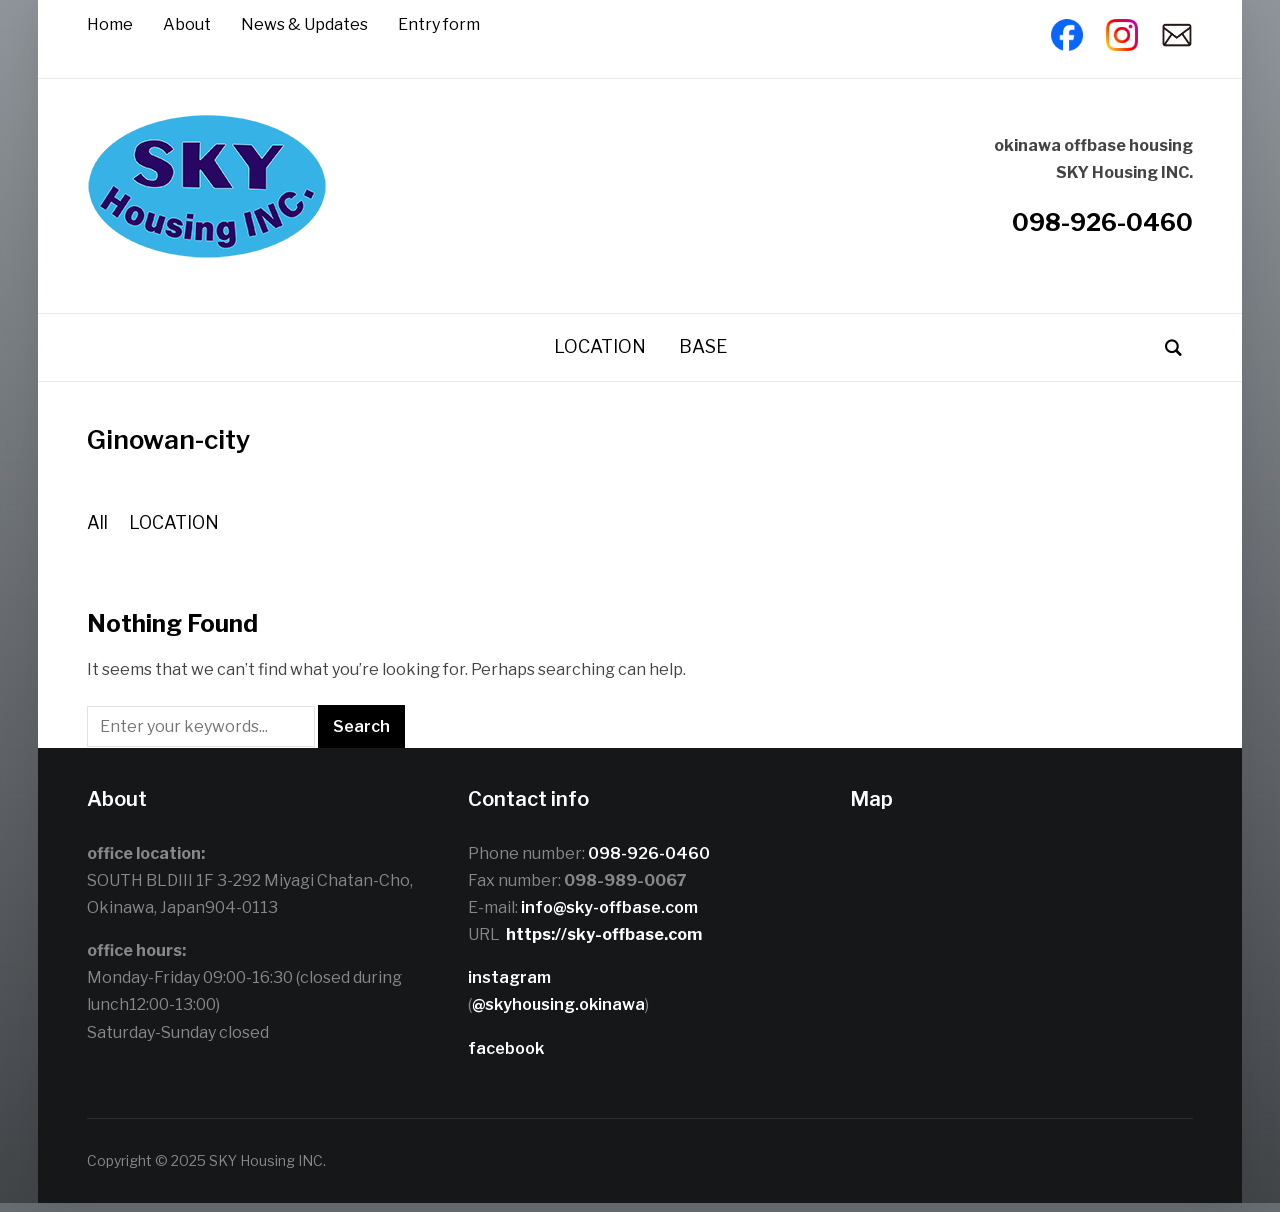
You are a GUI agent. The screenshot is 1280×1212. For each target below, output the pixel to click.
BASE (703, 355)
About (187, 24)
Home (110, 24)
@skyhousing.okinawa (558, 1014)
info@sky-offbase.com (609, 916)
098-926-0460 (1102, 226)
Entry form (439, 24)
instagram (509, 986)
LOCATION (600, 355)
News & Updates (304, 24)
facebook (506, 1057)
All (97, 531)
